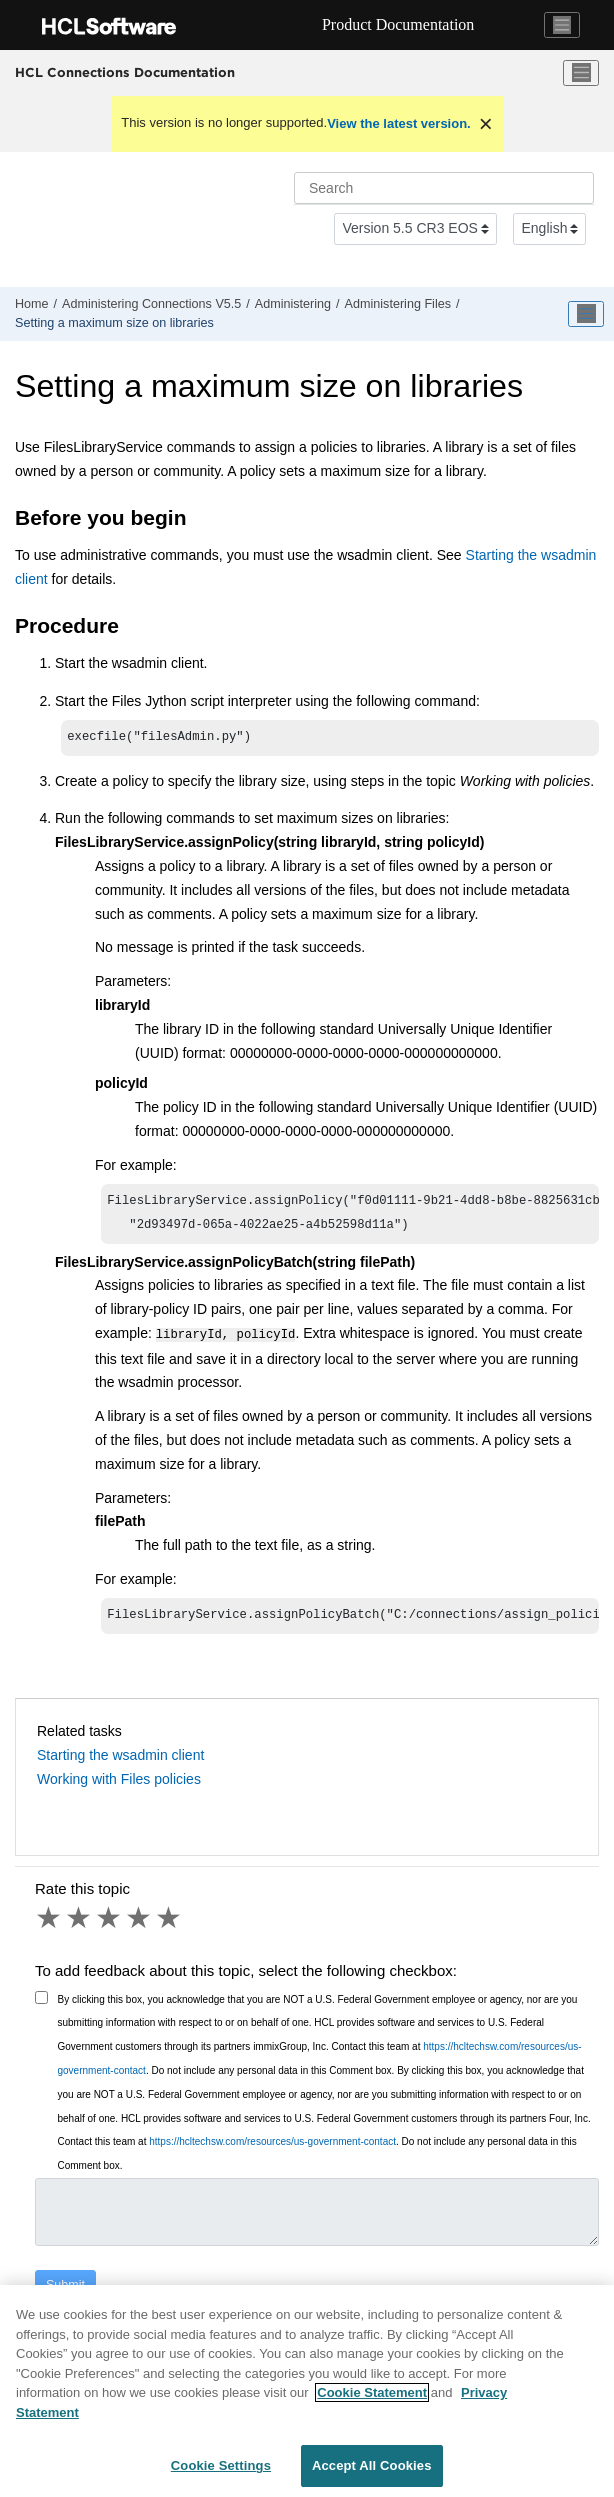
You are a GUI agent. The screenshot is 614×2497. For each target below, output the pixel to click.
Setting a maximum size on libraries (114, 323)
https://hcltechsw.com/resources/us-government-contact (272, 2147)
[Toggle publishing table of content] (586, 314)
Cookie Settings (221, 2465)
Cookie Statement (372, 2392)
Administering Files (398, 304)
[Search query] (444, 188)
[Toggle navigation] (562, 25)
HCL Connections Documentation (125, 72)
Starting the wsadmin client (120, 1761)
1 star (50, 1924)
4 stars (140, 1924)
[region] (307, 2391)
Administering (293, 304)
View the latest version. (399, 123)
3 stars (110, 1924)
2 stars (80, 1924)
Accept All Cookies (372, 2465)
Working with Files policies (119, 1785)
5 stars (170, 1924)
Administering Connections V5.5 (151, 304)
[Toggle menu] (581, 73)
